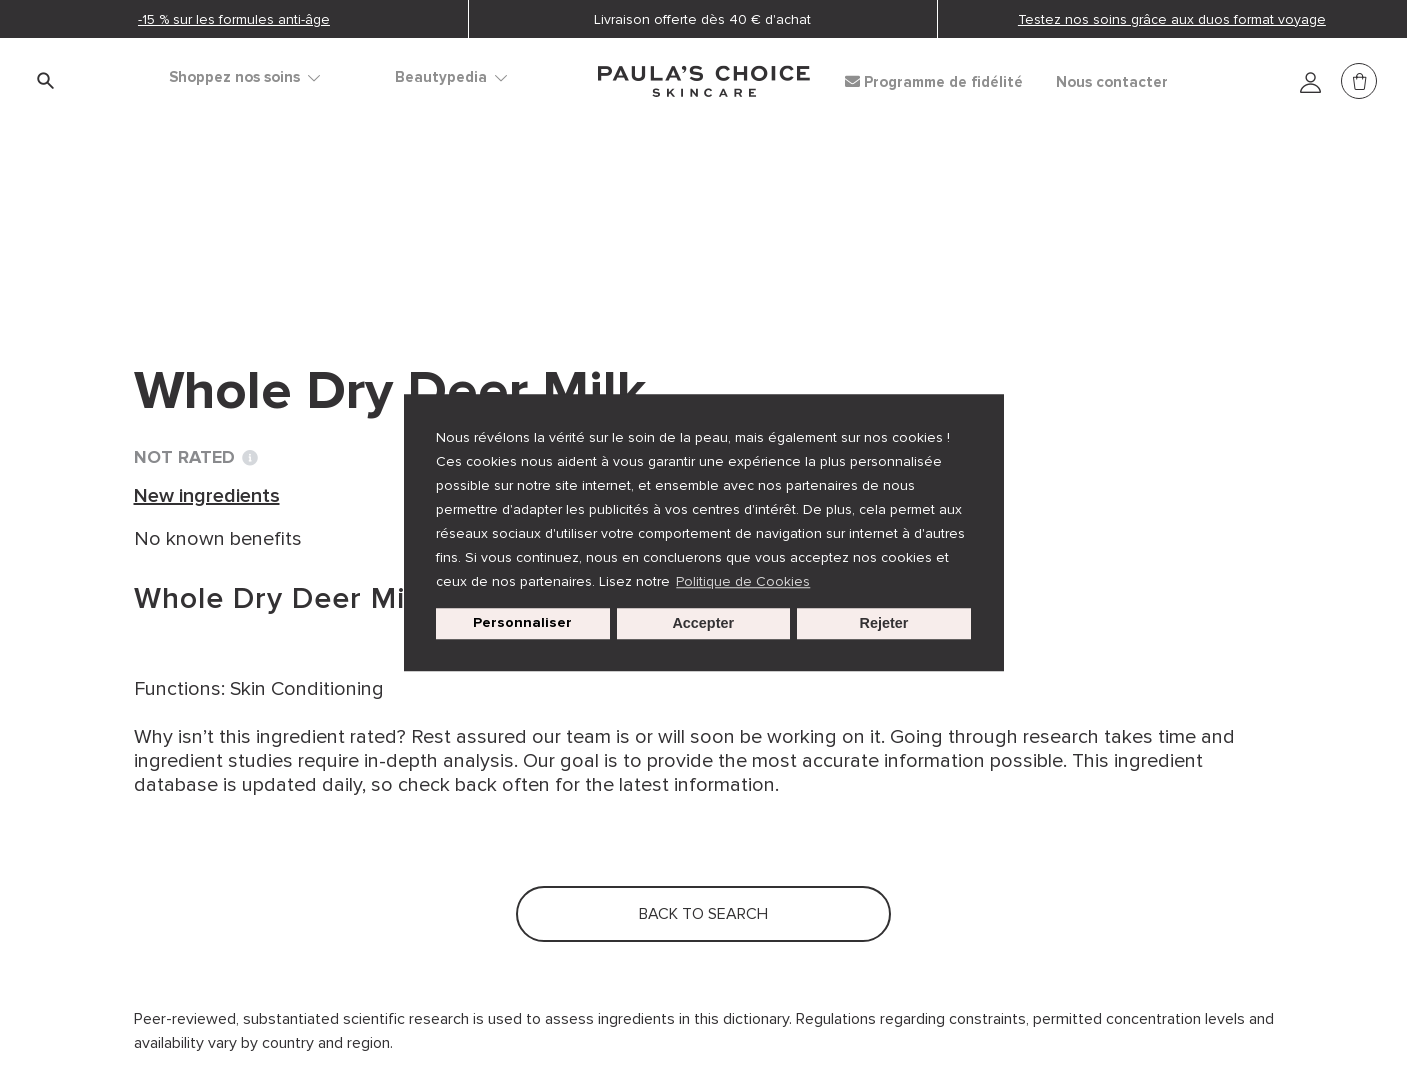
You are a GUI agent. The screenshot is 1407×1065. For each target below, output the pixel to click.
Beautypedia (451, 77)
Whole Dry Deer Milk (598, 220)
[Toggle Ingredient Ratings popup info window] (250, 458)
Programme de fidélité (934, 82)
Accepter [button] (703, 624)
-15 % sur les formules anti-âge (234, 19)
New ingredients (414, 220)
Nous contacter (1112, 82)
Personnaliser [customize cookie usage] (522, 623)
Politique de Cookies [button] (743, 581)
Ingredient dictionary (230, 220)
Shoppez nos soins (244, 77)
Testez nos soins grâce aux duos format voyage (1172, 19)
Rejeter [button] (884, 624)
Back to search (223, 261)
